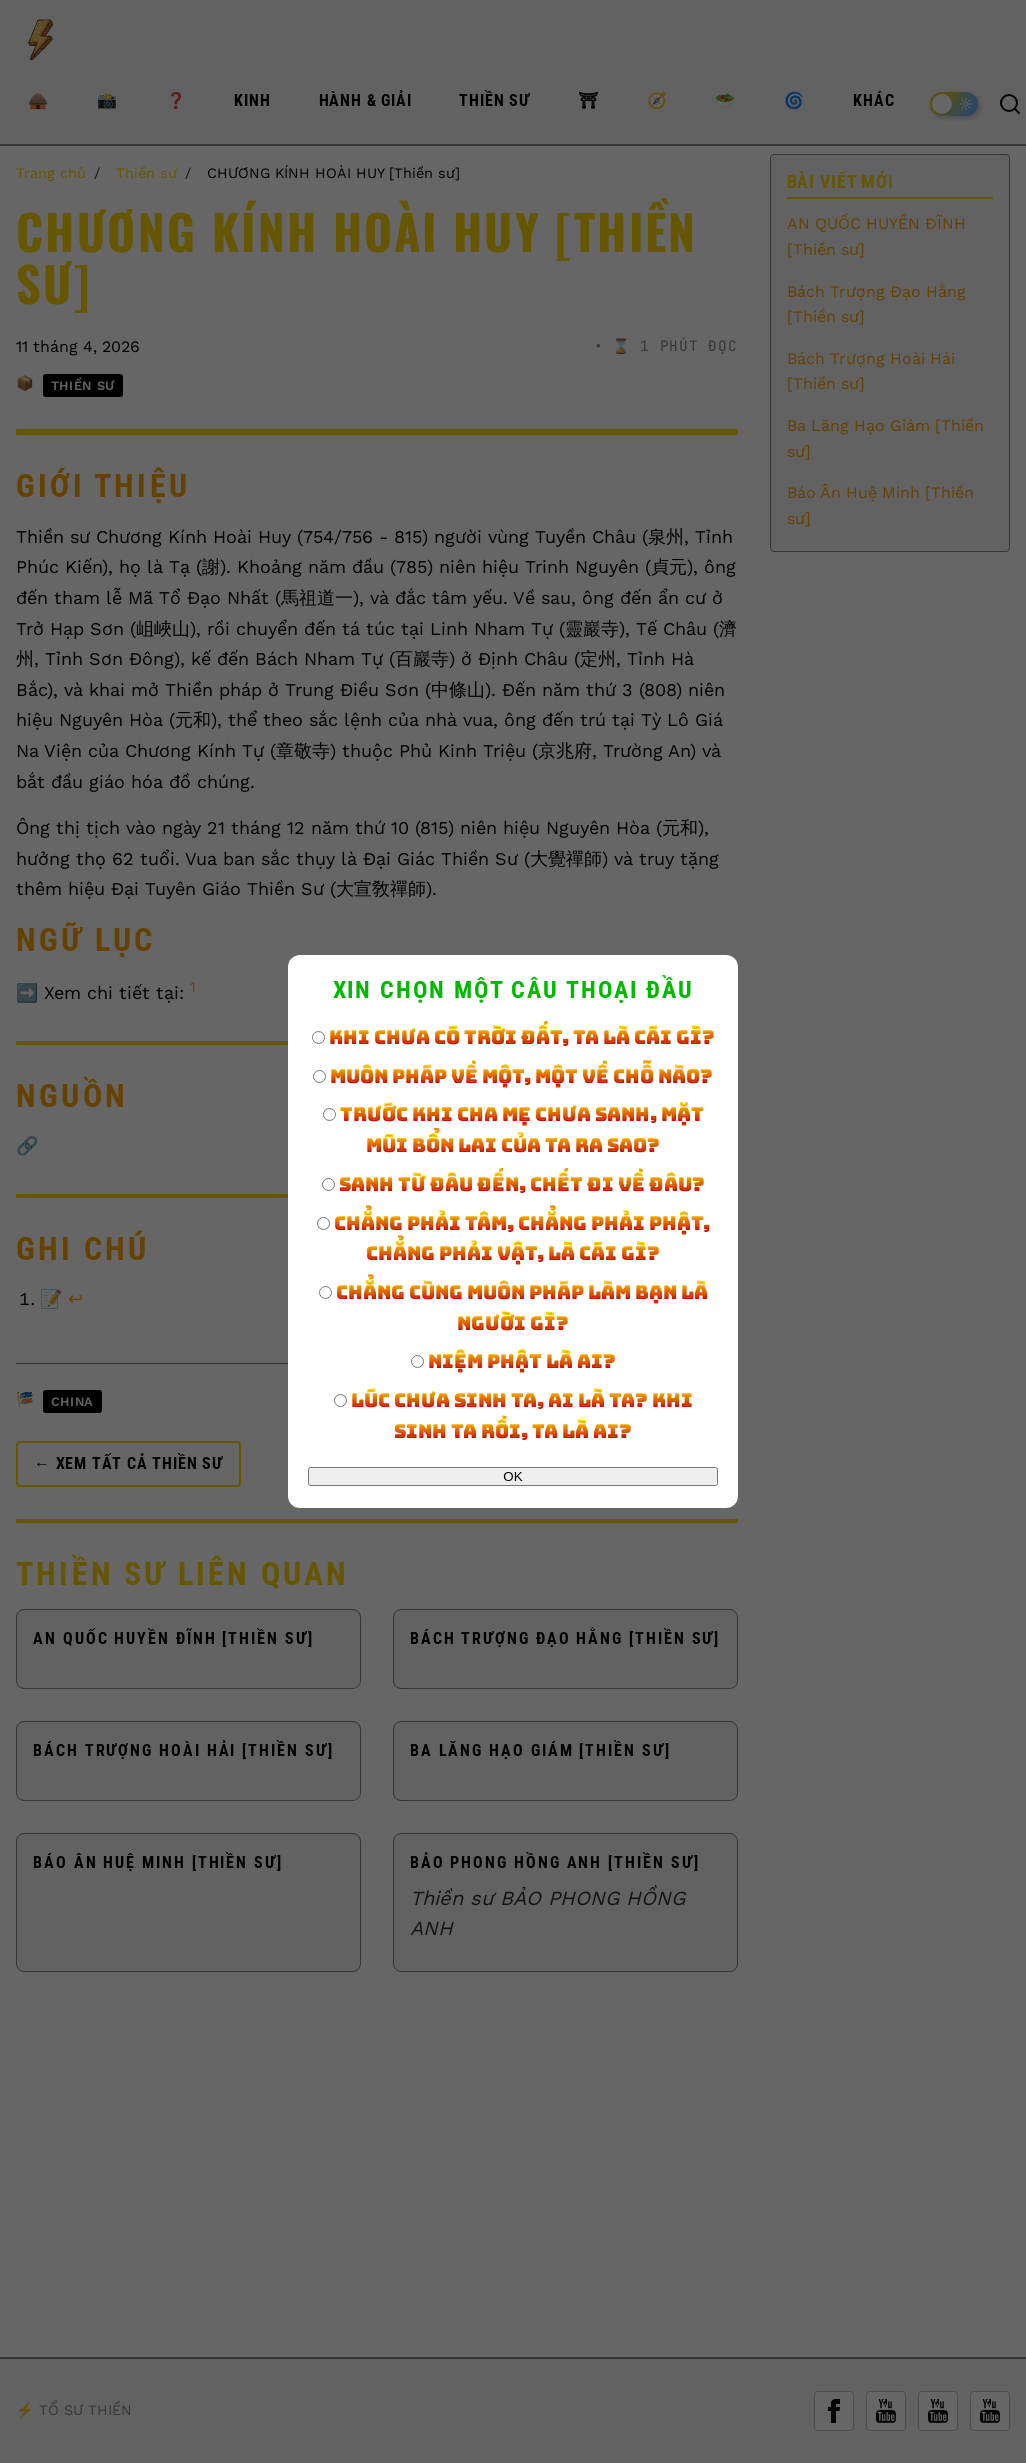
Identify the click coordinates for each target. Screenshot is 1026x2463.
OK (512, 1476)
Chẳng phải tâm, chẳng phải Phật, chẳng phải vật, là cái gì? (513, 1238)
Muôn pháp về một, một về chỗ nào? (513, 1076)
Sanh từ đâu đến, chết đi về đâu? (513, 1184)
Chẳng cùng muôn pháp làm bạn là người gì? (513, 1307)
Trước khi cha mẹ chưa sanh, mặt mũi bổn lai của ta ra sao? (513, 1129)
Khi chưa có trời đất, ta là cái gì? (513, 1037)
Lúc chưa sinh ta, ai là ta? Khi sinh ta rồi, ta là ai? (513, 1415)
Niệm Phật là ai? (513, 1361)
